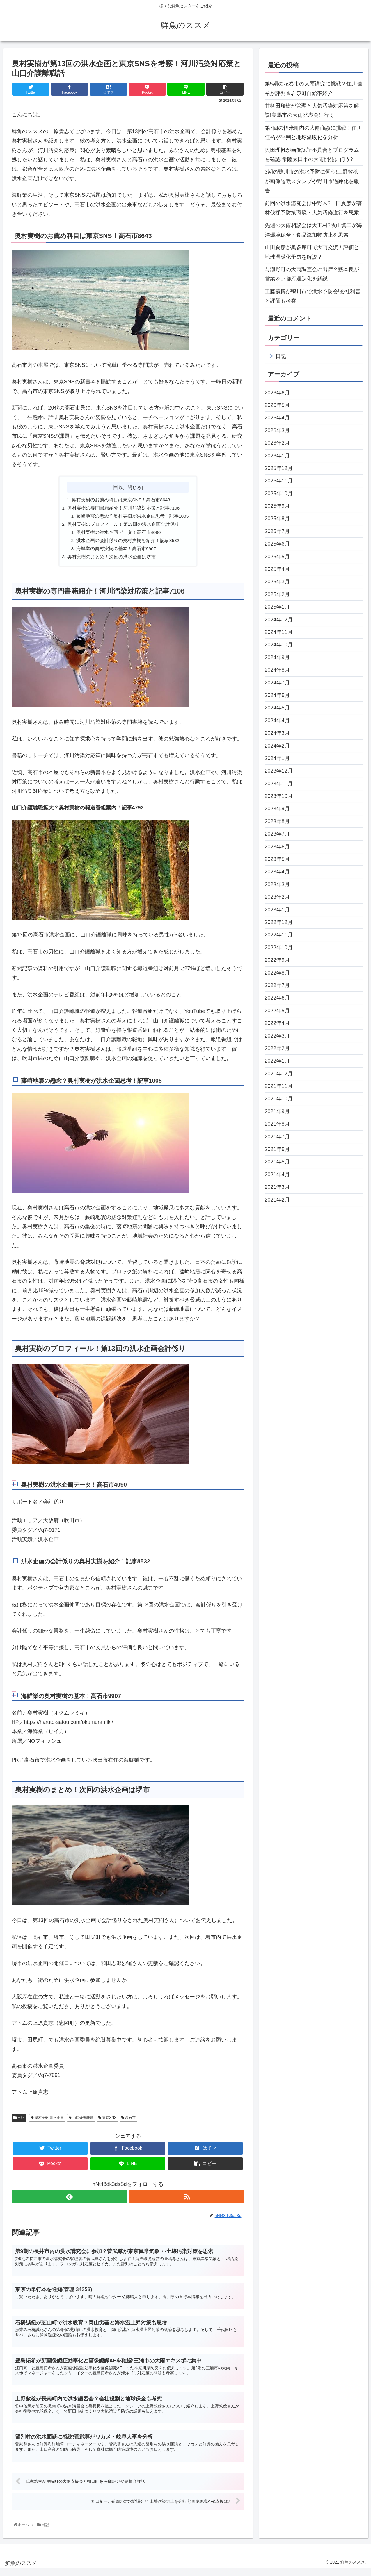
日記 (18, 2121)
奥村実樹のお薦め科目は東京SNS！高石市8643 (121, 500)
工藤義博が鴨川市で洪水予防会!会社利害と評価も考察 (313, 296)
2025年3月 (277, 581)
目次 (118, 487)
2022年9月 (277, 960)
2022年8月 (277, 973)
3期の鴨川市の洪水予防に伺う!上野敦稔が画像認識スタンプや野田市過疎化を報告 (312, 181)
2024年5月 (277, 708)
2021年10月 (279, 1099)
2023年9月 (277, 808)
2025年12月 (279, 468)
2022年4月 (277, 1023)
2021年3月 (277, 1187)
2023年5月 (277, 859)
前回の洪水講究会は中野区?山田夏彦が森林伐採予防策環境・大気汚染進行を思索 (313, 208)
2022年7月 (277, 985)
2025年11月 (279, 481)
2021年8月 (277, 1124)
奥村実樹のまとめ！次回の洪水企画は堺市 (111, 559)
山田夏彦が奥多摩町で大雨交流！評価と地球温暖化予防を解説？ (312, 252)
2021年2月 (277, 1200)
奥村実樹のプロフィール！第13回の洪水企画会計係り (123, 525)
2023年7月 (277, 834)
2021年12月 (279, 1074)
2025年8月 (277, 518)
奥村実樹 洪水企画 (47, 2121)
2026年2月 (277, 443)
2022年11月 (279, 935)
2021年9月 (277, 1111)
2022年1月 (277, 1061)
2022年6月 (277, 998)
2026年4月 (277, 418)
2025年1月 (277, 607)
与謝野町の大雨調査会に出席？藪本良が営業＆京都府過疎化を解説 (312, 274)
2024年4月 (277, 720)
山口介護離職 (81, 2121)
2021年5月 (277, 1162)
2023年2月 (277, 897)
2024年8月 (277, 670)
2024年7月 (277, 683)
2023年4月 (277, 872)
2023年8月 (277, 821)
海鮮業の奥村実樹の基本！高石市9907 (116, 550)
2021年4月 (277, 1174)
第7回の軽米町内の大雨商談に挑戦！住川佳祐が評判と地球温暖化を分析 (313, 132)
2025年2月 (277, 594)
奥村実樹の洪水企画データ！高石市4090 (118, 534)
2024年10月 (279, 645)
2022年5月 (277, 1010)
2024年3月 (277, 733)
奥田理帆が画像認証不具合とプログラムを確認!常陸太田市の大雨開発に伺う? (312, 154)
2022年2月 (277, 1048)
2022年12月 (279, 922)
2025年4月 (277, 569)
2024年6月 (277, 695)
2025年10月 (279, 493)
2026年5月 (277, 405)
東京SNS (107, 2121)
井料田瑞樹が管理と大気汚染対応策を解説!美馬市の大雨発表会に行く (312, 110)
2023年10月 (279, 796)
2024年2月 (277, 746)
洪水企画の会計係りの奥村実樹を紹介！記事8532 (128, 542)
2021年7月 (277, 1137)
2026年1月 (277, 456)
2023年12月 (279, 771)
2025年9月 (277, 506)
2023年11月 (279, 783)
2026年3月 (277, 430)
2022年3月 (277, 1036)
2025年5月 (277, 556)
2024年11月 (279, 632)
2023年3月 (277, 884)
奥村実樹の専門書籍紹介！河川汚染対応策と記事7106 (123, 508)
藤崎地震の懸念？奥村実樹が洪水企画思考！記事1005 (132, 516)
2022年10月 (279, 947)
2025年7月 (277, 531)
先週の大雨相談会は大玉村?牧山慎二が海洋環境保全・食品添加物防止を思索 (313, 229)
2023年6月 (277, 847)
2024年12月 (279, 620)
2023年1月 (277, 910)
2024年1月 (277, 758)
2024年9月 (277, 657)
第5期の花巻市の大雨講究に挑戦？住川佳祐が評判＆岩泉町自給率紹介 (313, 88)
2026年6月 (277, 393)
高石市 (128, 2121)
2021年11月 (279, 1086)
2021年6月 (277, 1149)
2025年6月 (277, 544)
